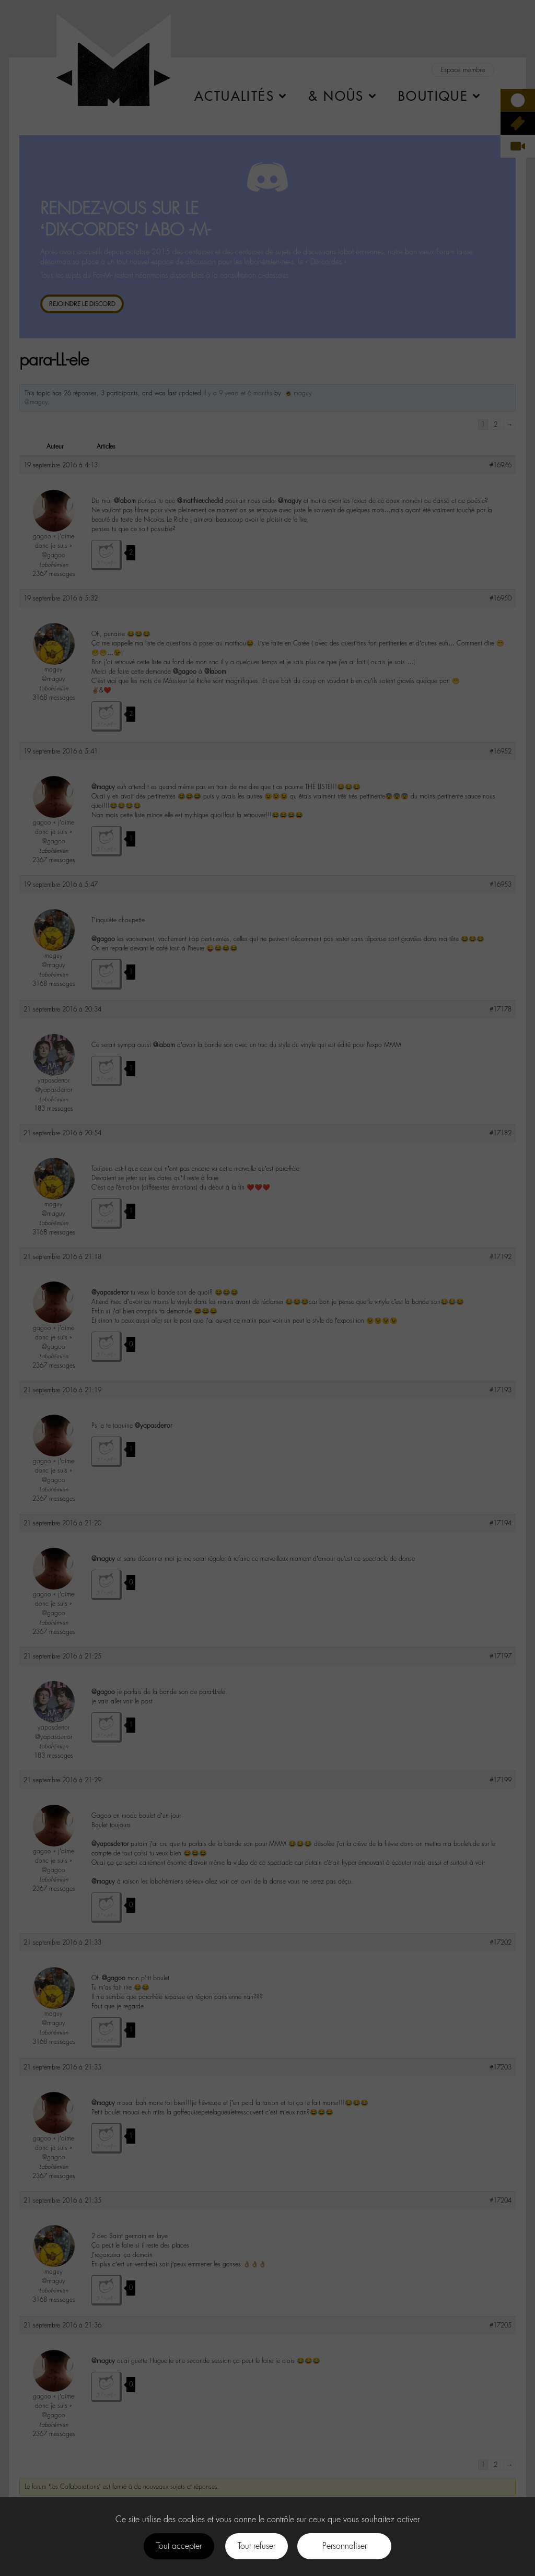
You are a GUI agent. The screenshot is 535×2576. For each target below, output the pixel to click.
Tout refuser (256, 2545)
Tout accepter (179, 2545)
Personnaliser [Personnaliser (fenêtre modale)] (344, 2545)
